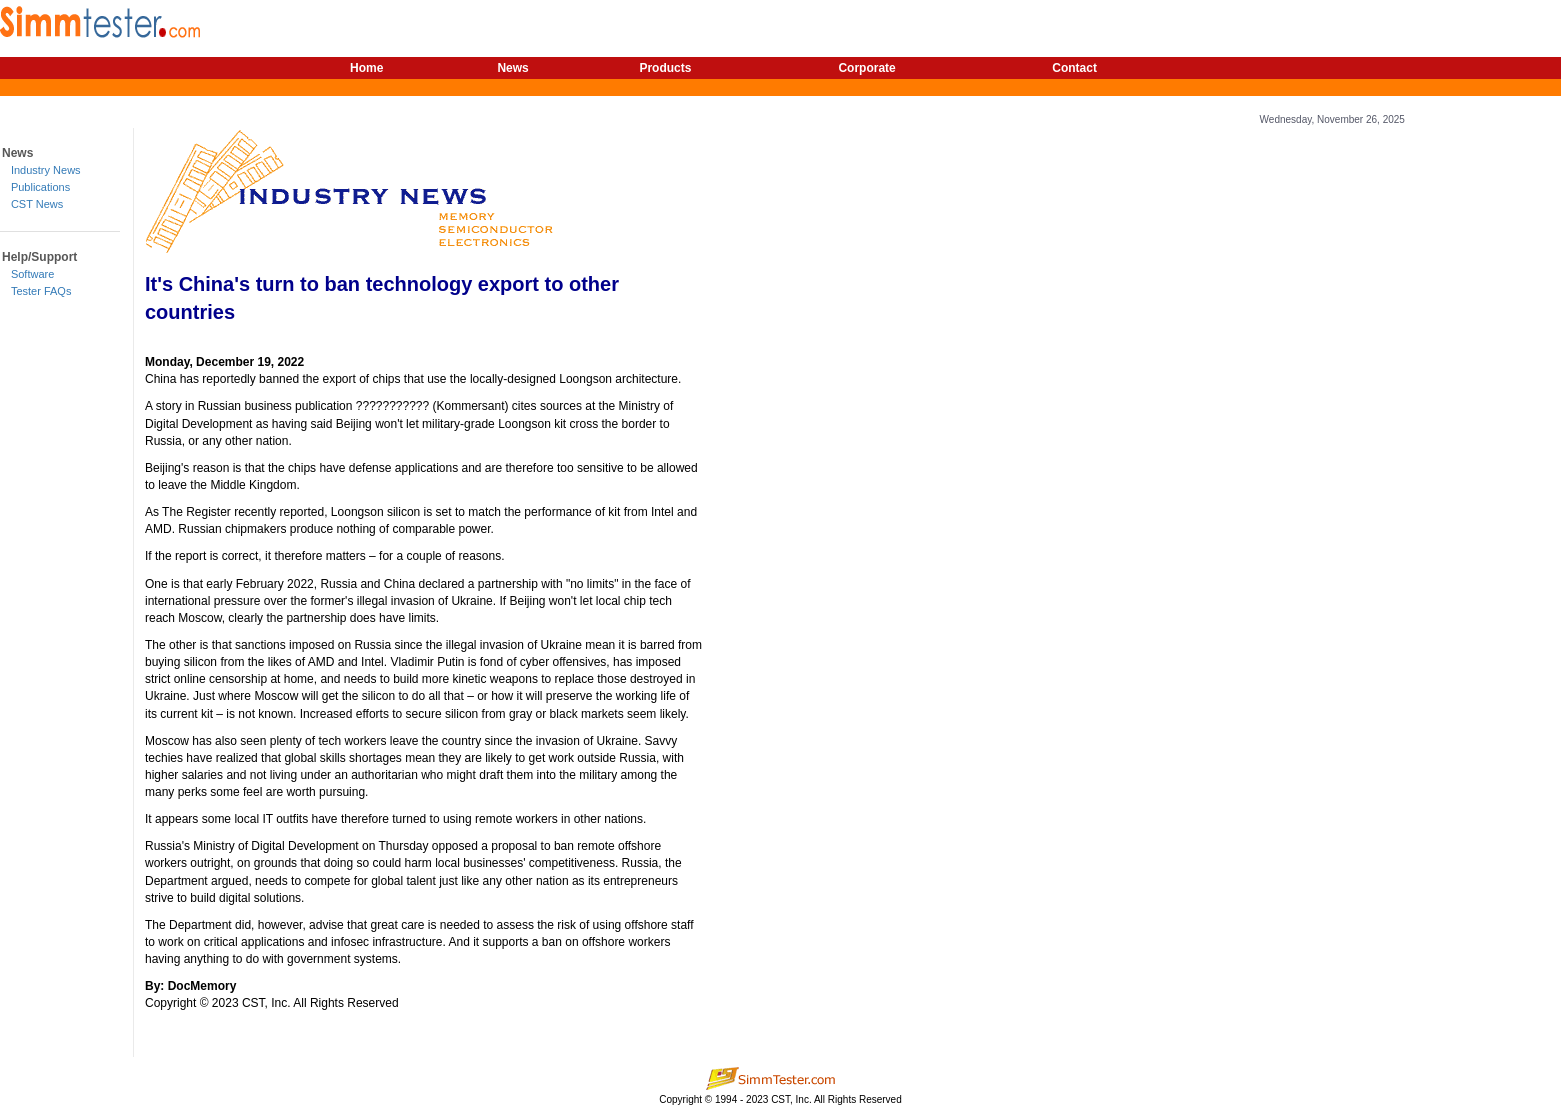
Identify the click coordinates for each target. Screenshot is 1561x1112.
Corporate (866, 68)
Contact (1074, 68)
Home (366, 68)
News (512, 68)
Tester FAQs (41, 291)
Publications (40, 187)
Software (32, 274)
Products (665, 68)
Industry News (46, 170)
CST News (37, 204)
